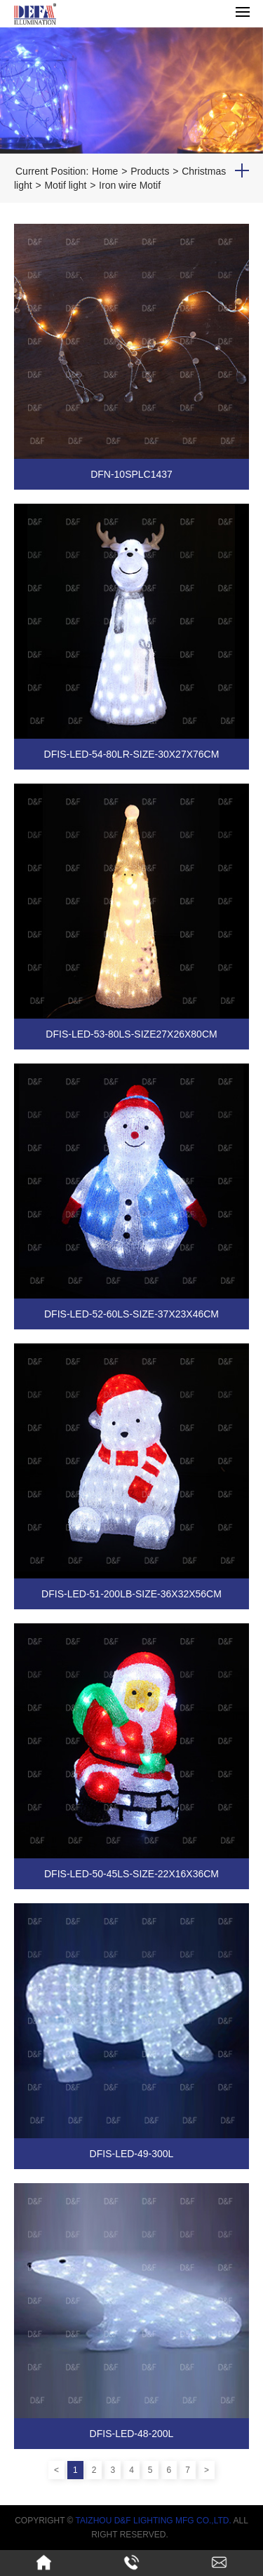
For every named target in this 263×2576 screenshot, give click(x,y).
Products (149, 171)
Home (105, 171)
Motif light (65, 185)
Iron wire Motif (130, 185)
